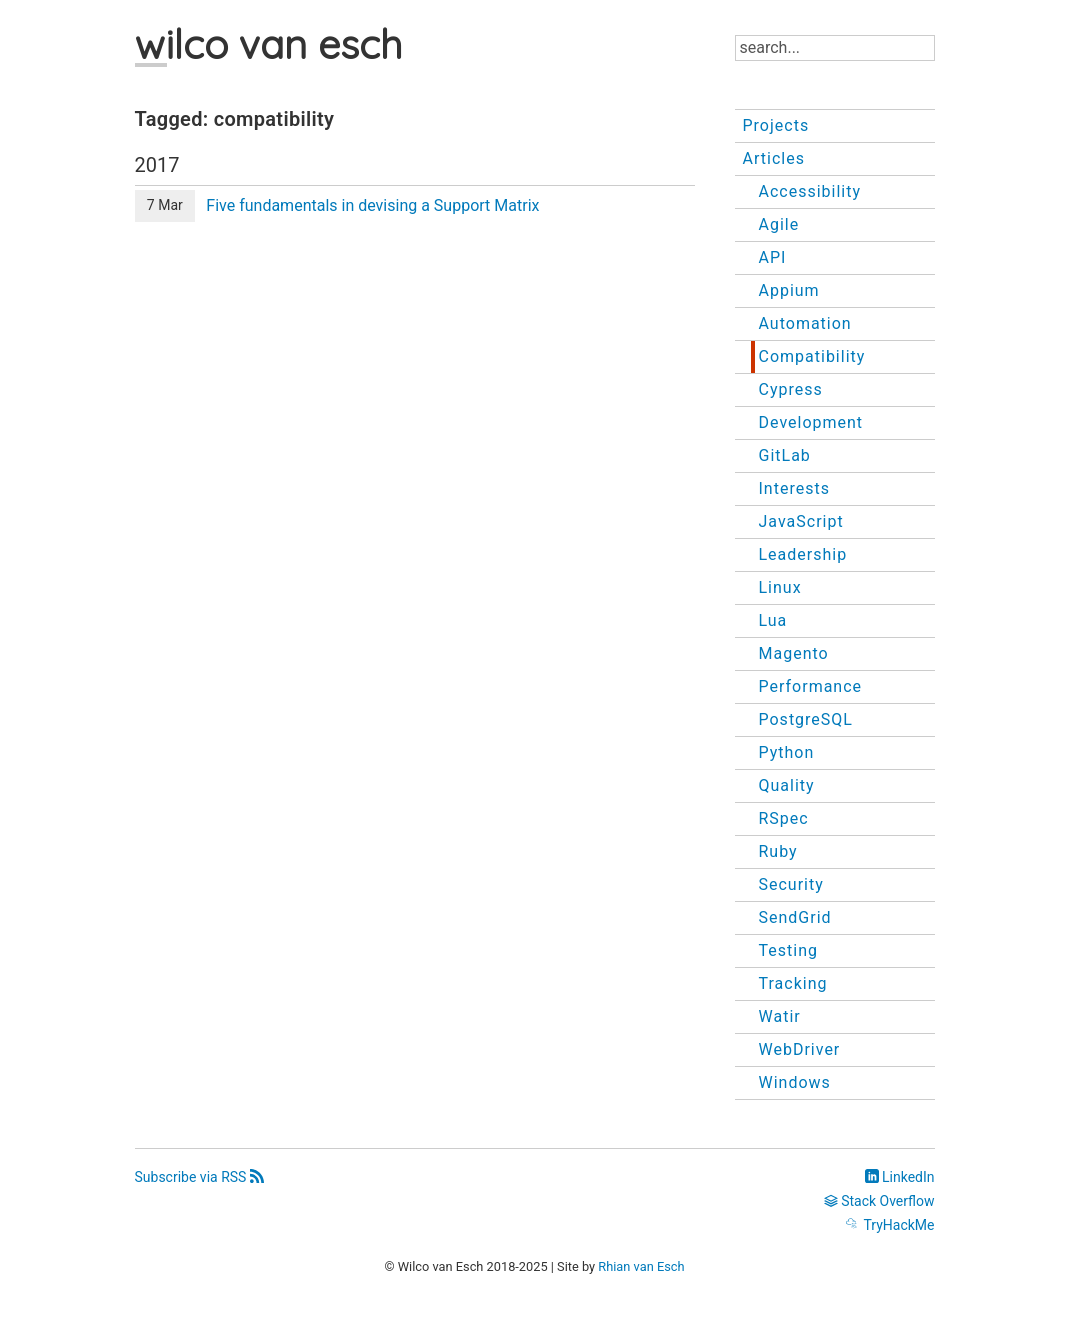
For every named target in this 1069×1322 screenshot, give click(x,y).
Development (811, 422)
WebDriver (800, 1049)
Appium (789, 290)
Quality (787, 785)
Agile (779, 224)
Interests (794, 488)
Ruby (778, 851)
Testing (788, 950)
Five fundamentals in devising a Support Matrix (372, 205)
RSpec (784, 818)
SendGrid (795, 917)
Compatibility (812, 356)
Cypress (791, 389)
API (773, 257)
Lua (773, 620)
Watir (780, 1016)
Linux (780, 587)
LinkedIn (900, 1177)
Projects (776, 125)
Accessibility (810, 191)
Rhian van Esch (641, 1266)
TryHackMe (890, 1225)
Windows (795, 1082)
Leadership (803, 554)
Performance (811, 686)
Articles (774, 158)
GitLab (785, 455)
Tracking (793, 983)
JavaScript (801, 521)
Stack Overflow (879, 1201)
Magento (794, 653)
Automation (805, 323)
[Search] (835, 48)
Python (787, 752)
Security (791, 884)
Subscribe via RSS (199, 1177)
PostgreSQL (806, 719)
